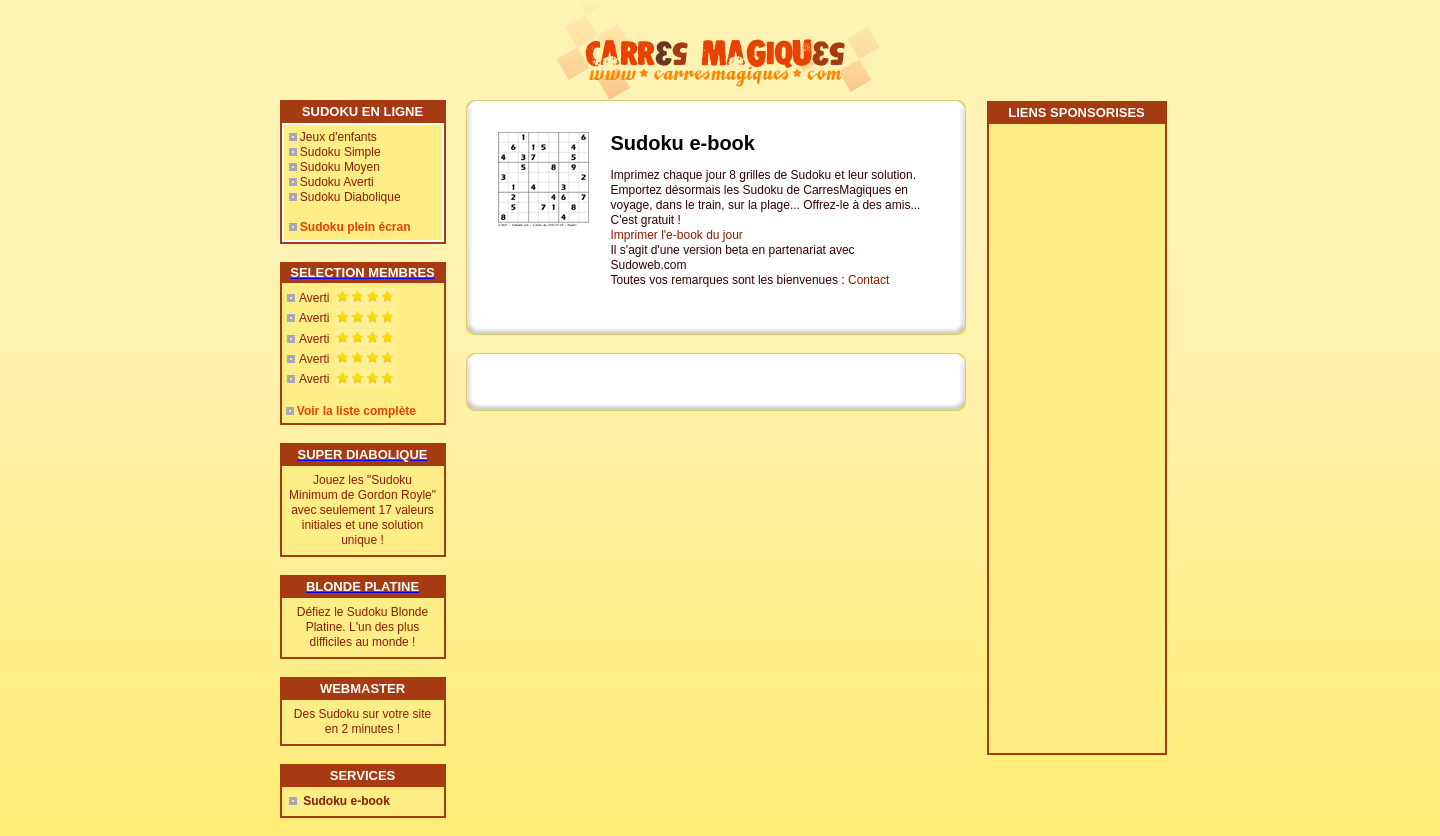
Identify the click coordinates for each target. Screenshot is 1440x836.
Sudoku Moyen (340, 167)
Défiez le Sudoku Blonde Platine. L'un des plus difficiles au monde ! (362, 627)
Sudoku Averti (337, 182)
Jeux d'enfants (338, 137)
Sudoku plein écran (355, 227)
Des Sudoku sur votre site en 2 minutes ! (362, 721)
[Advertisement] (1076, 446)
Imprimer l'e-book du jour (677, 235)
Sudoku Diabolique (350, 197)
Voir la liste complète (356, 411)
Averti (314, 298)
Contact (868, 280)
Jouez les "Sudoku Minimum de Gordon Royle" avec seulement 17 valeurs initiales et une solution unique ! (362, 510)
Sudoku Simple (340, 152)
